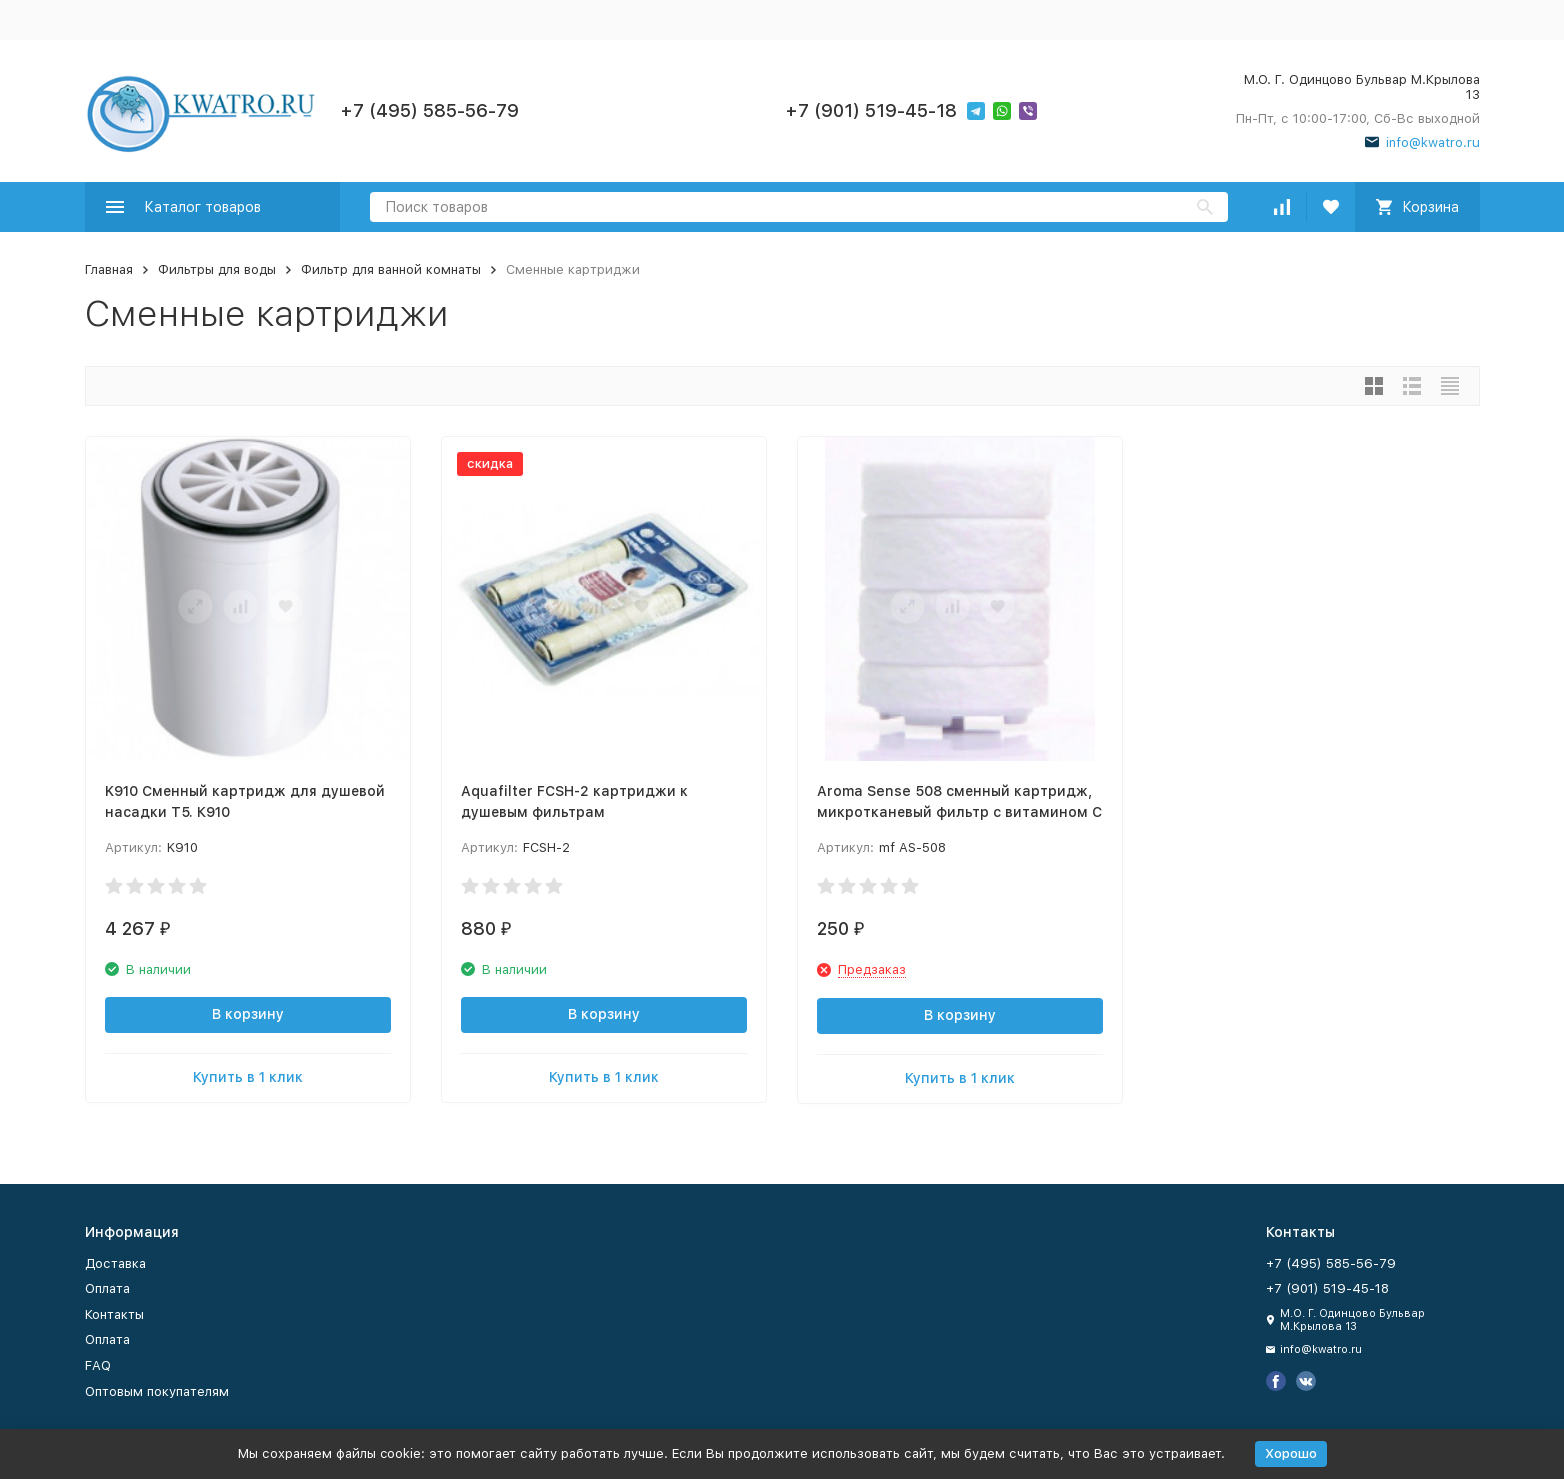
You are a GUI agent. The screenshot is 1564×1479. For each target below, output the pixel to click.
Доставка (115, 1263)
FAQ (98, 1365)
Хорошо (1291, 1453)
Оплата (107, 1288)
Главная (109, 269)
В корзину (248, 1014)
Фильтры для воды (217, 269)
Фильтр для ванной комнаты (391, 269)
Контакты (114, 1314)
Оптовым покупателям (157, 1391)
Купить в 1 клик (248, 1077)
